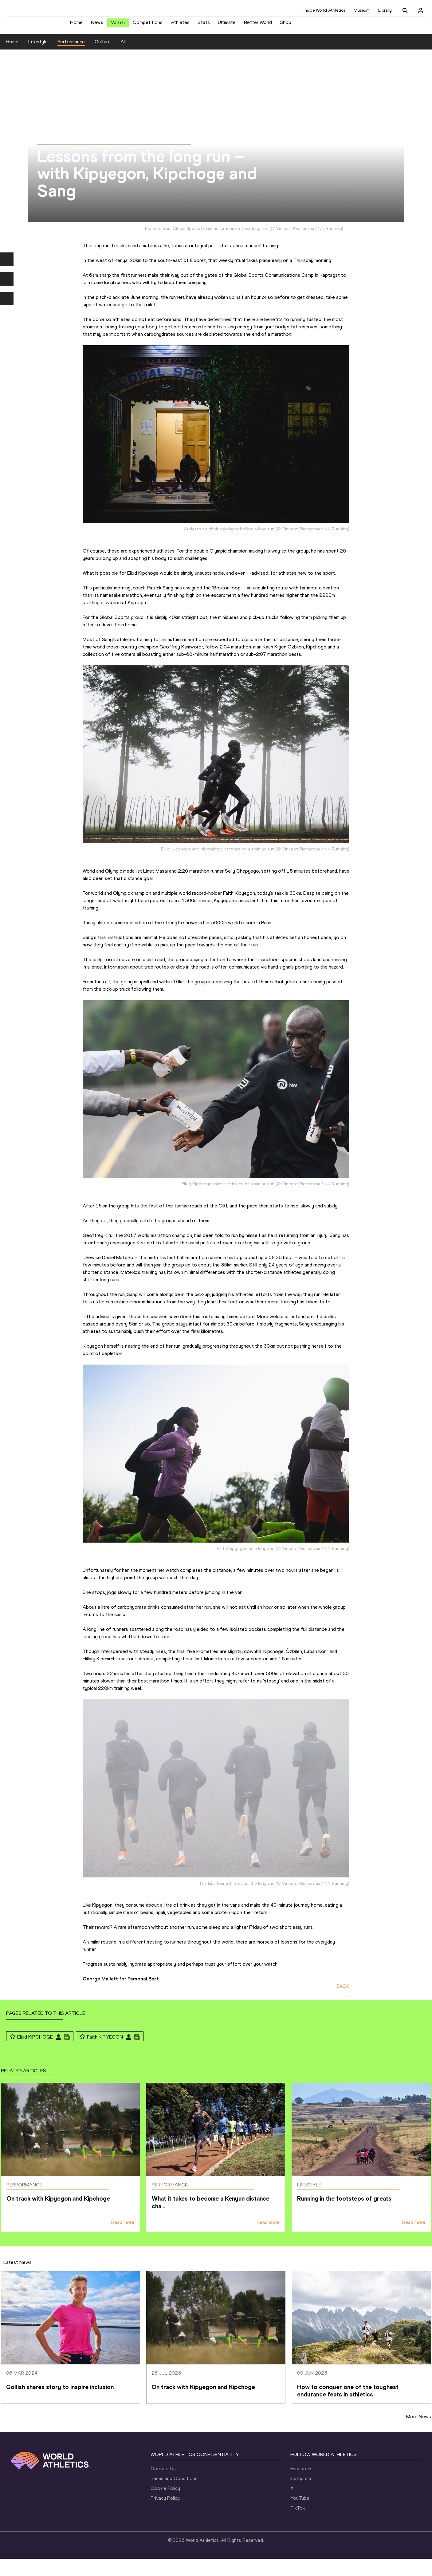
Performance (71, 59)
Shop (285, 25)
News (97, 25)
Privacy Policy (165, 2515)
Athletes (180, 25)
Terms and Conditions (174, 2496)
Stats (204, 25)
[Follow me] (13, 2054)
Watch (118, 25)
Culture (103, 59)
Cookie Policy (165, 2505)
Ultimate (227, 25)
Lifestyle (38, 59)
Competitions (148, 25)
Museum (362, 10)
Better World (258, 25)
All (123, 59)
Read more (122, 2239)
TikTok (297, 2525)
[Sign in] (420, 10)
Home (76, 25)
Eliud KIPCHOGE (35, 2054)
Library (385, 10)
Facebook (301, 2486)
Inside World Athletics (324, 10)
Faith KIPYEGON (105, 2054)
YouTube (299, 2515)
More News (418, 2433)
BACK (342, 2003)
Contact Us (163, 2486)
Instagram (300, 2496)
